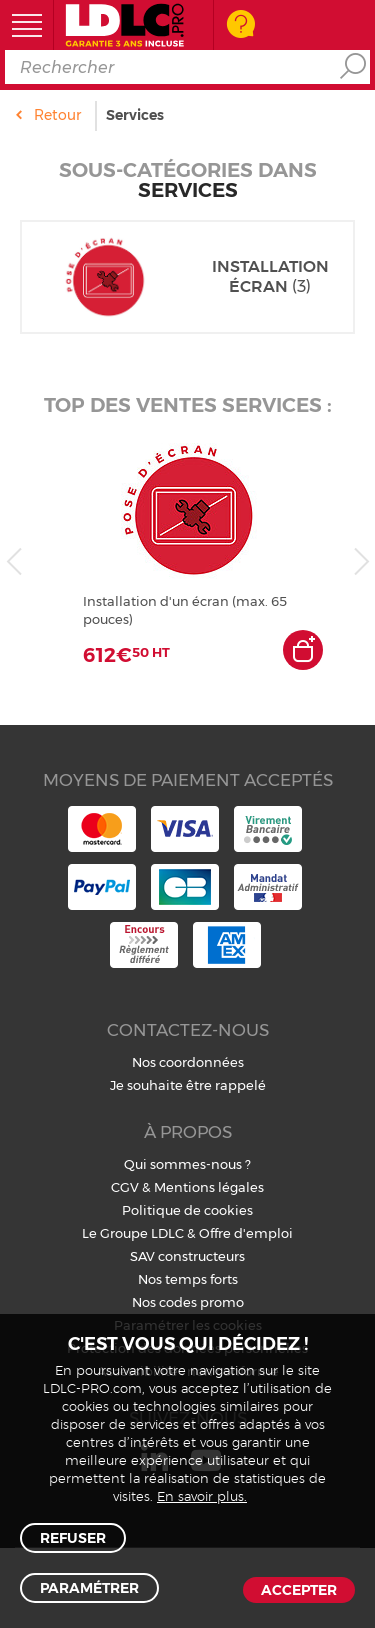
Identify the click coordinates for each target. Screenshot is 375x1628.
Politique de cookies (187, 1210)
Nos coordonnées (188, 1062)
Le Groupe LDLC (133, 1233)
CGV (125, 1187)
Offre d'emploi (246, 1233)
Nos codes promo (188, 1302)
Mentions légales (209, 1187)
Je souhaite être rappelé (188, 1085)
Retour (57, 115)
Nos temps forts (188, 1279)
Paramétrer (89, 1588)
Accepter (299, 1590)
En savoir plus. (202, 1497)
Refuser (73, 1538)
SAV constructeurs (187, 1256)
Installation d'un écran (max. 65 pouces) (185, 610)
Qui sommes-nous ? (187, 1164)
